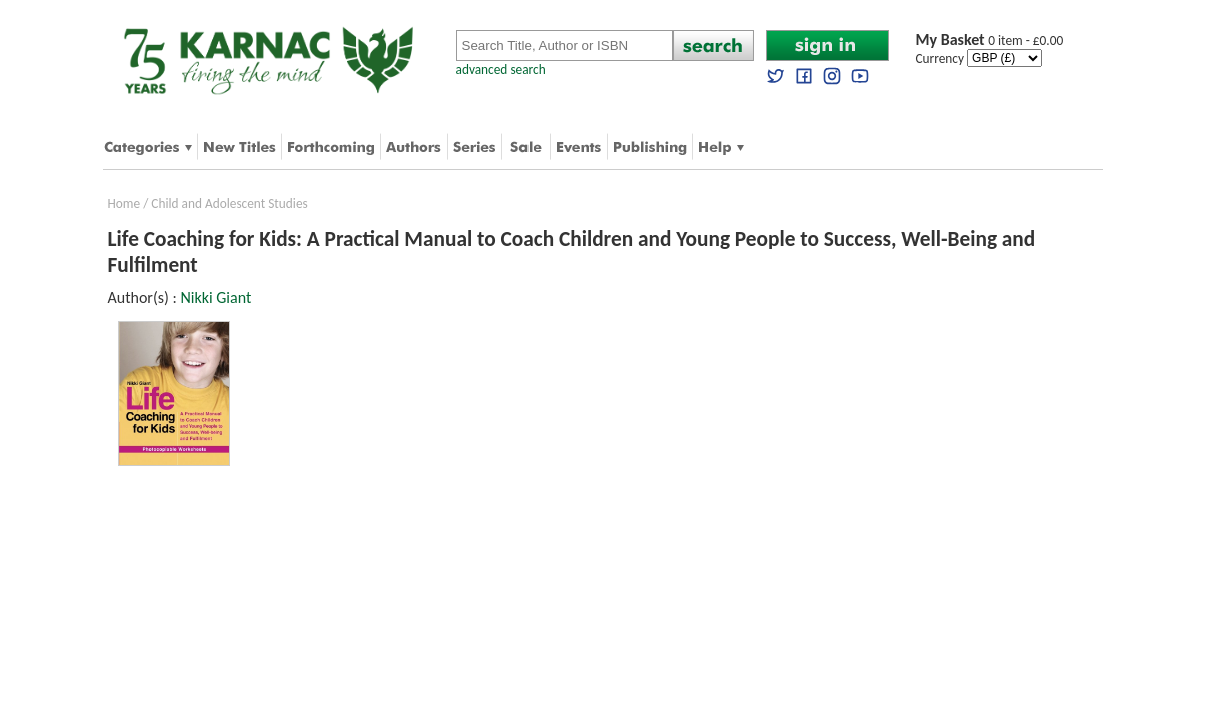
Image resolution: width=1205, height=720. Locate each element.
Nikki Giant (215, 297)
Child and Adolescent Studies (229, 203)
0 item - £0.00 (990, 40)
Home (124, 203)
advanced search (501, 69)
